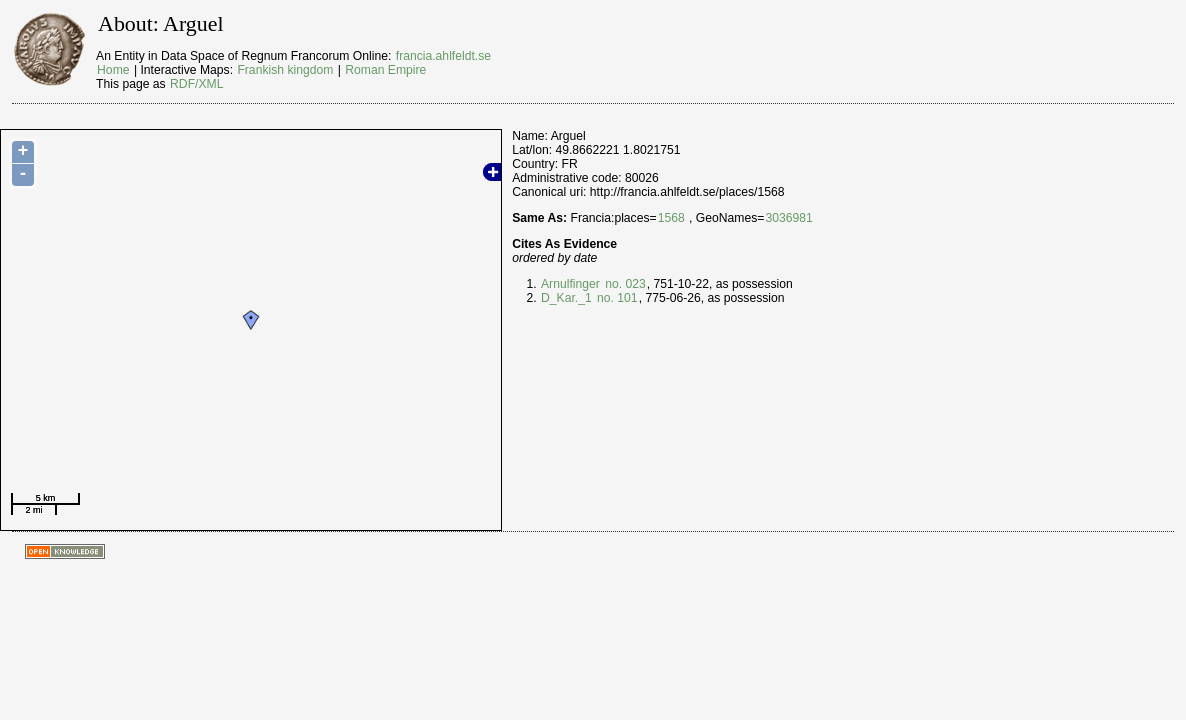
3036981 (788, 218)
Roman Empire (385, 70)
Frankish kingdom (285, 70)
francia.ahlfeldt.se (443, 56)
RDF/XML (196, 84)
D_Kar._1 (566, 298)
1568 (671, 218)
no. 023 (624, 284)
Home (113, 70)
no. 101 (616, 298)
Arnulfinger (570, 284)
